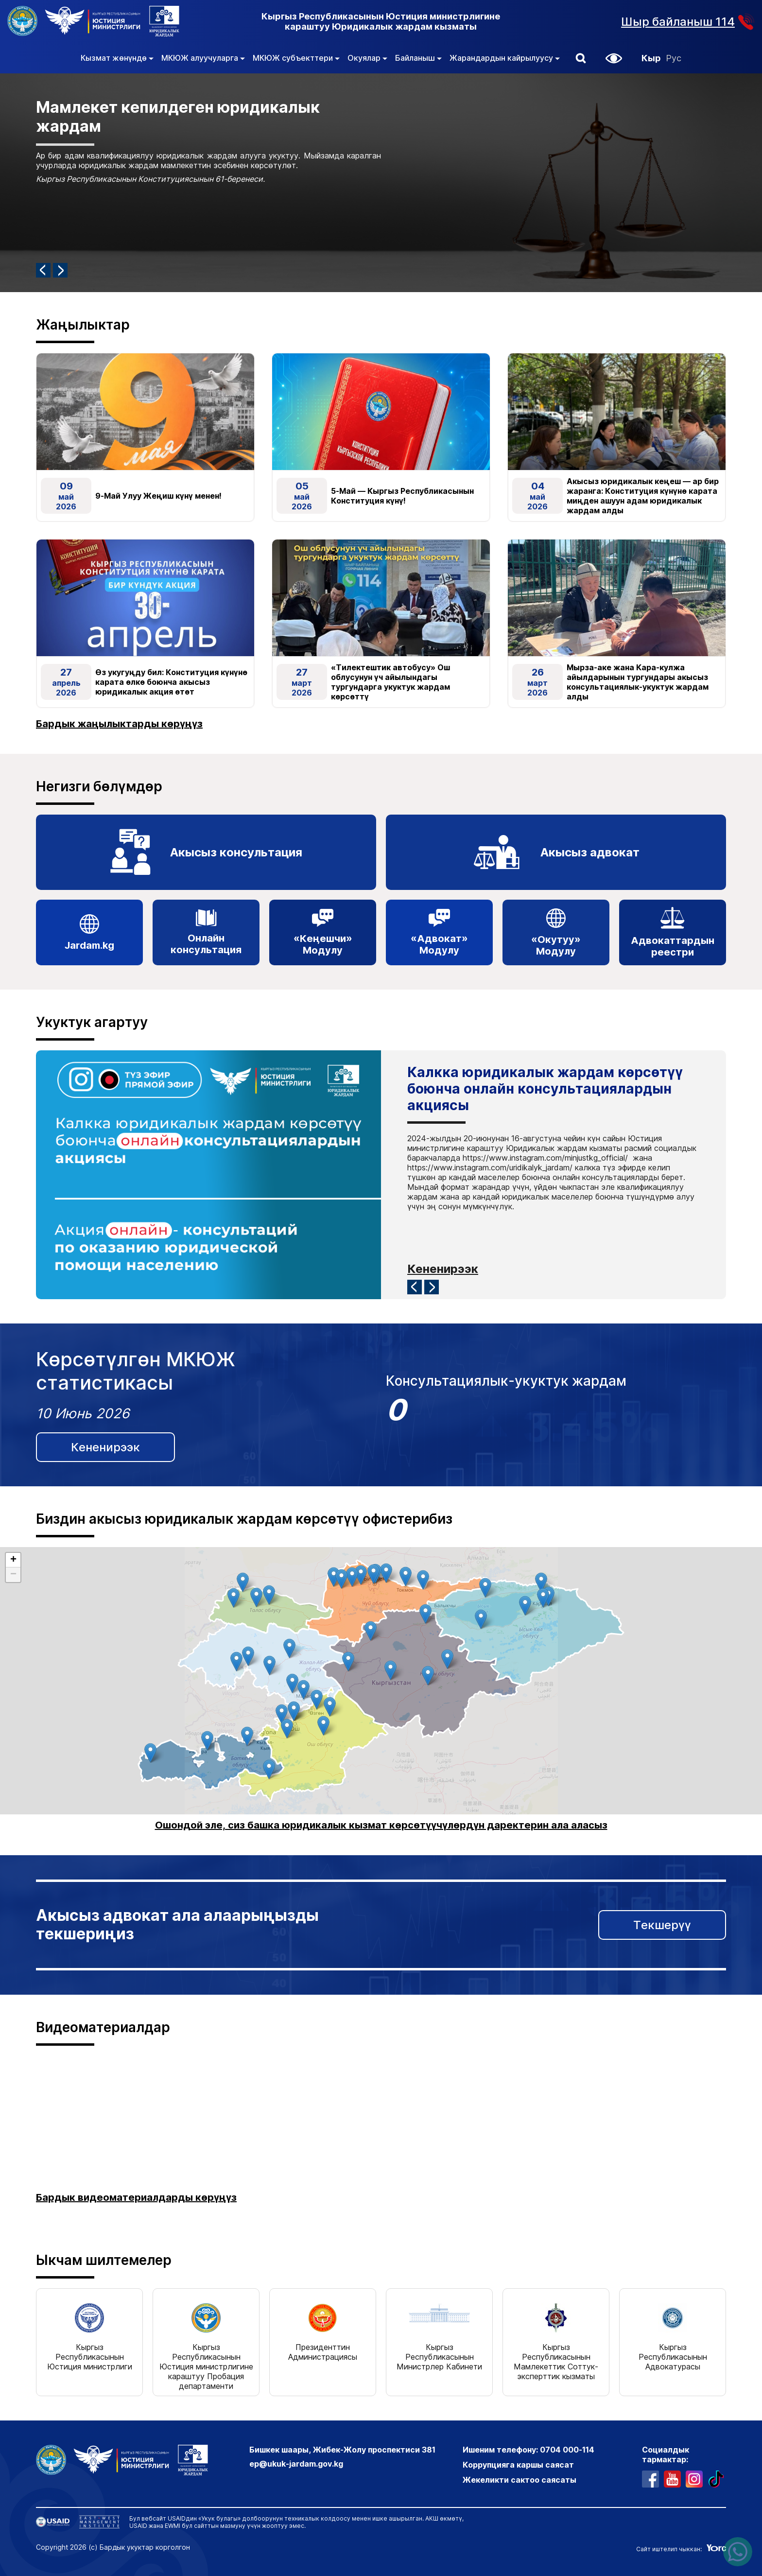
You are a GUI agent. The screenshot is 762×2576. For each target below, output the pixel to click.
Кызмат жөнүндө (117, 58)
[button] (580, 58)
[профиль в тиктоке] (716, 2478)
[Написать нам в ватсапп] (737, 2551)
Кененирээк (442, 1268)
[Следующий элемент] (60, 270)
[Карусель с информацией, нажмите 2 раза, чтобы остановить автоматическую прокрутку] (381, 182)
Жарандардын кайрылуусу (505, 58)
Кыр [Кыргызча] (651, 58)
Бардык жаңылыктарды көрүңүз (119, 724)
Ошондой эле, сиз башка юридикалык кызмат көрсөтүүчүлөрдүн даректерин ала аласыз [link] (381, 1824)
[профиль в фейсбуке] (650, 2478)
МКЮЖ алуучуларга (203, 58)
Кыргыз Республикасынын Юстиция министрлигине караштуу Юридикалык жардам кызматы (380, 21)
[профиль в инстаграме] (694, 2478)
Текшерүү (662, 1924)
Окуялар (367, 58)
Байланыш (418, 58)
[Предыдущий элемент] (43, 270)
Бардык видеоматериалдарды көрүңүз (136, 2196)
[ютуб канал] (672, 2478)
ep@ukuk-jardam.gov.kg (296, 2463)
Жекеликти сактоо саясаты (519, 2479)
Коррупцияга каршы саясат (518, 2464)
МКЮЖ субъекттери (296, 58)
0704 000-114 (567, 2449)
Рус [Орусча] (673, 58)
